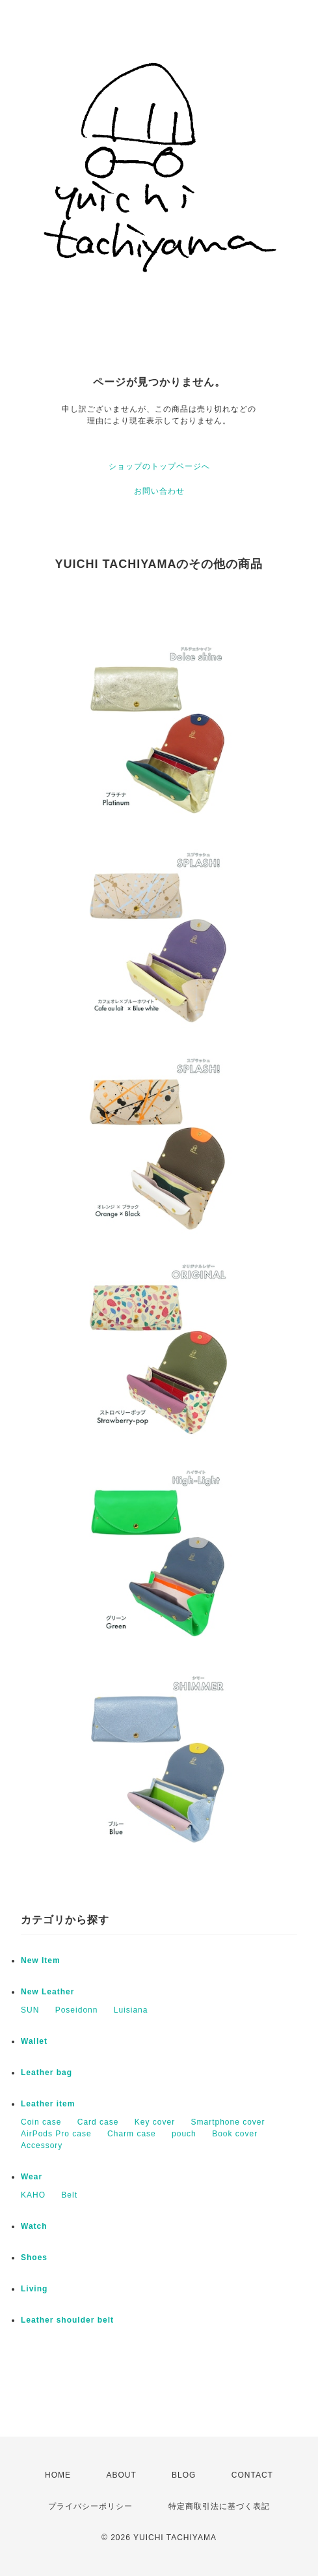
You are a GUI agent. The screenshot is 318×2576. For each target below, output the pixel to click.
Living (34, 2288)
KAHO (33, 2195)
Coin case (41, 2122)
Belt (69, 2195)
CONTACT (252, 2475)
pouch (184, 2133)
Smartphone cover (228, 2122)
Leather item (48, 2103)
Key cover (155, 2122)
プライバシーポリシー (90, 2506)
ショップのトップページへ (159, 466)
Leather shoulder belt (67, 2320)
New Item (40, 1960)
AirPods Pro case (56, 2133)
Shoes (34, 2257)
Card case (98, 2122)
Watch (34, 2226)
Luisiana (131, 2010)
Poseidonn (76, 2010)
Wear (31, 2176)
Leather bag (46, 2072)
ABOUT (121, 2475)
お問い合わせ (159, 491)
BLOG (184, 2475)
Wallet (34, 2041)
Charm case (131, 2133)
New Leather (47, 1991)
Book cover (235, 2133)
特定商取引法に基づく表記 (219, 2506)
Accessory (41, 2145)
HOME (58, 2475)
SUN (30, 2010)
